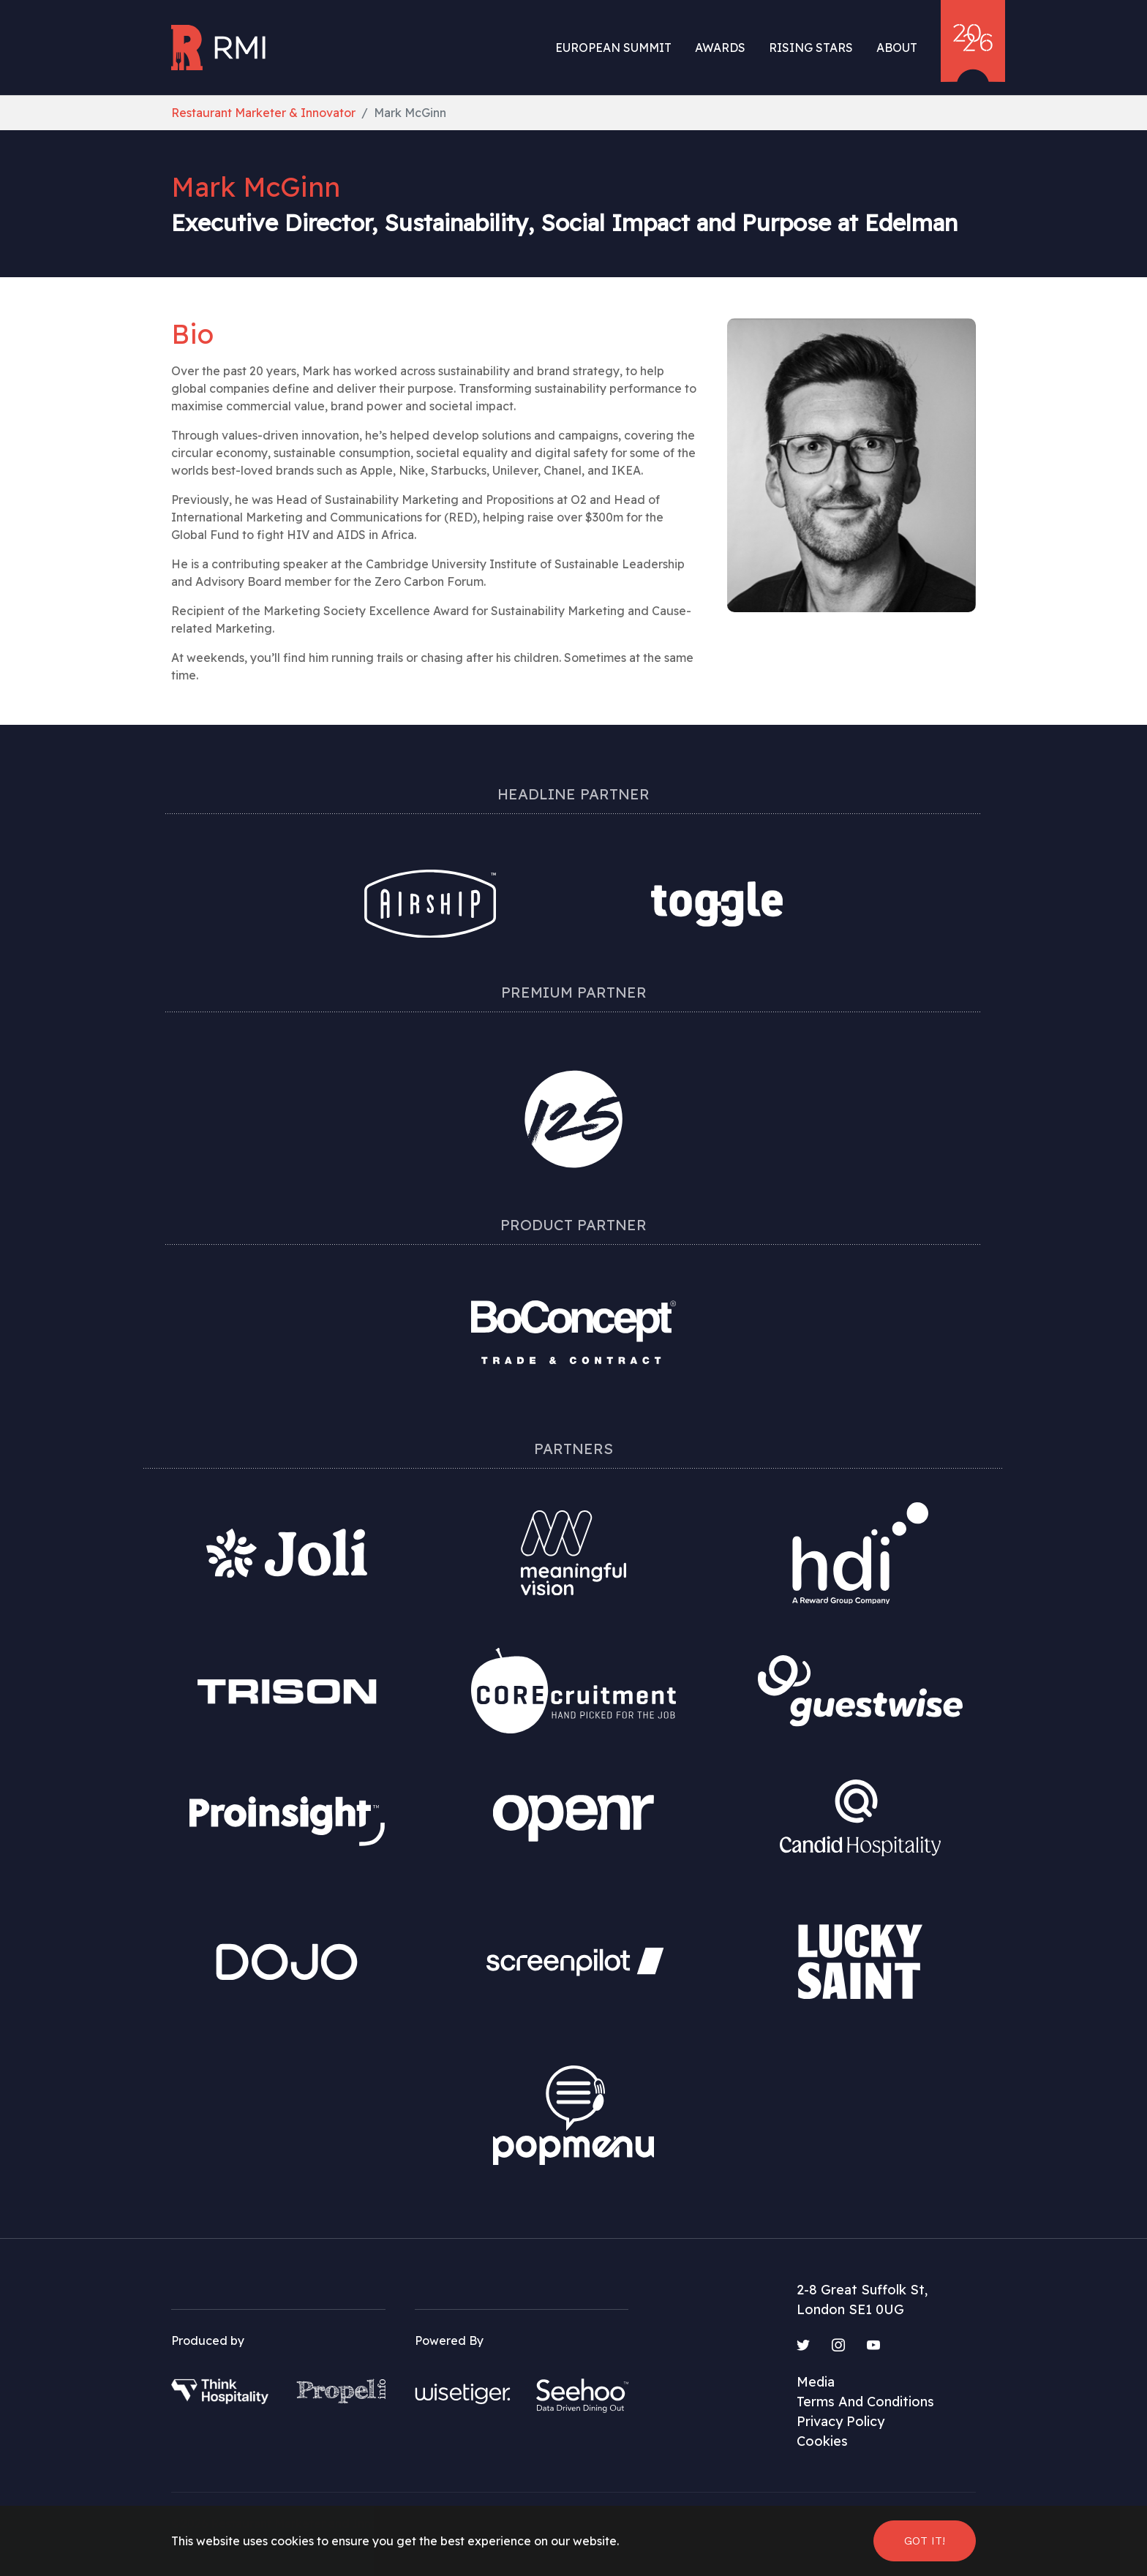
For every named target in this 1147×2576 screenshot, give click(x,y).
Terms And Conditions (865, 2401)
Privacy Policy (840, 2421)
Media (816, 2381)
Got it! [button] (924, 2540)
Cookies (822, 2441)
